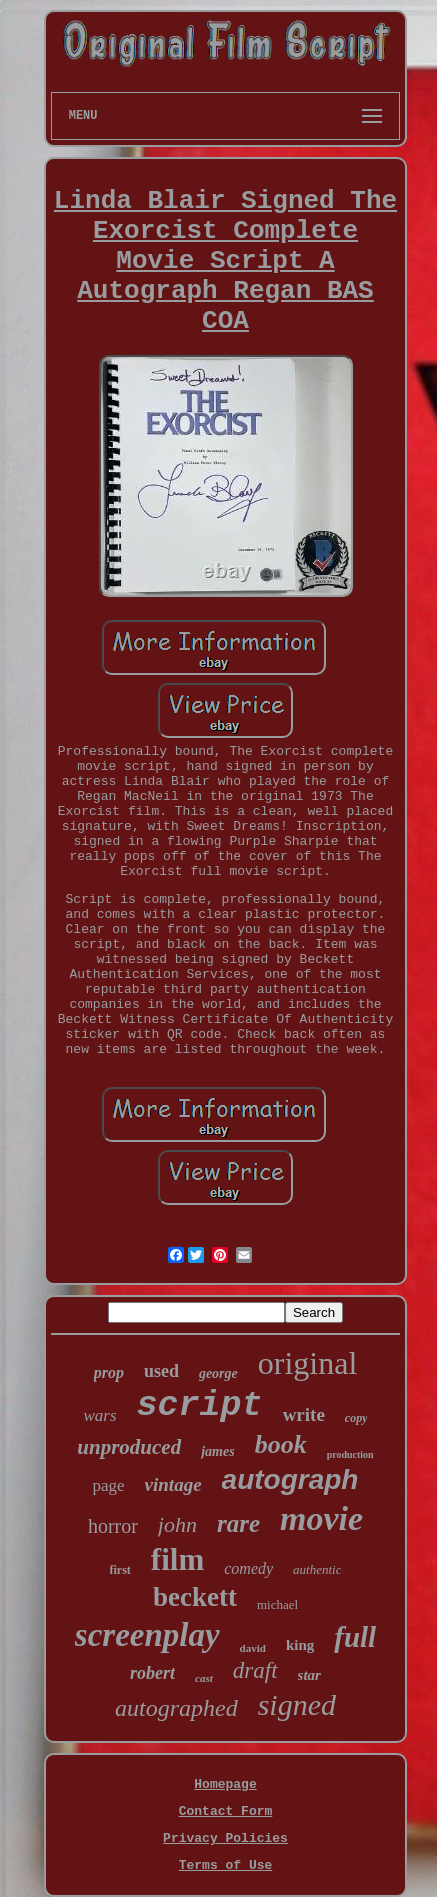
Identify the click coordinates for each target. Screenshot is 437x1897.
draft (255, 1670)
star (309, 1675)
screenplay (147, 1635)
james (217, 1451)
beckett (195, 1597)
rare (238, 1523)
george (218, 1373)
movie (321, 1518)
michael (277, 1604)
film (177, 1559)
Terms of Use (226, 1865)
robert (152, 1673)
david (253, 1648)
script (200, 1406)
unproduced (129, 1447)
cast (204, 1678)
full (355, 1637)
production (350, 1454)
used (161, 1371)
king (300, 1645)
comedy (248, 1568)
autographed (176, 1708)
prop (109, 1372)
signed (297, 1704)
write (304, 1414)
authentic (317, 1569)
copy (356, 1418)
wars (100, 1415)
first (120, 1570)
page (109, 1485)
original (308, 1363)
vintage (173, 1484)
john (177, 1524)
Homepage (225, 1784)
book (281, 1444)
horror (113, 1526)
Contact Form (226, 1811)
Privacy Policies (225, 1838)
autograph (290, 1479)
